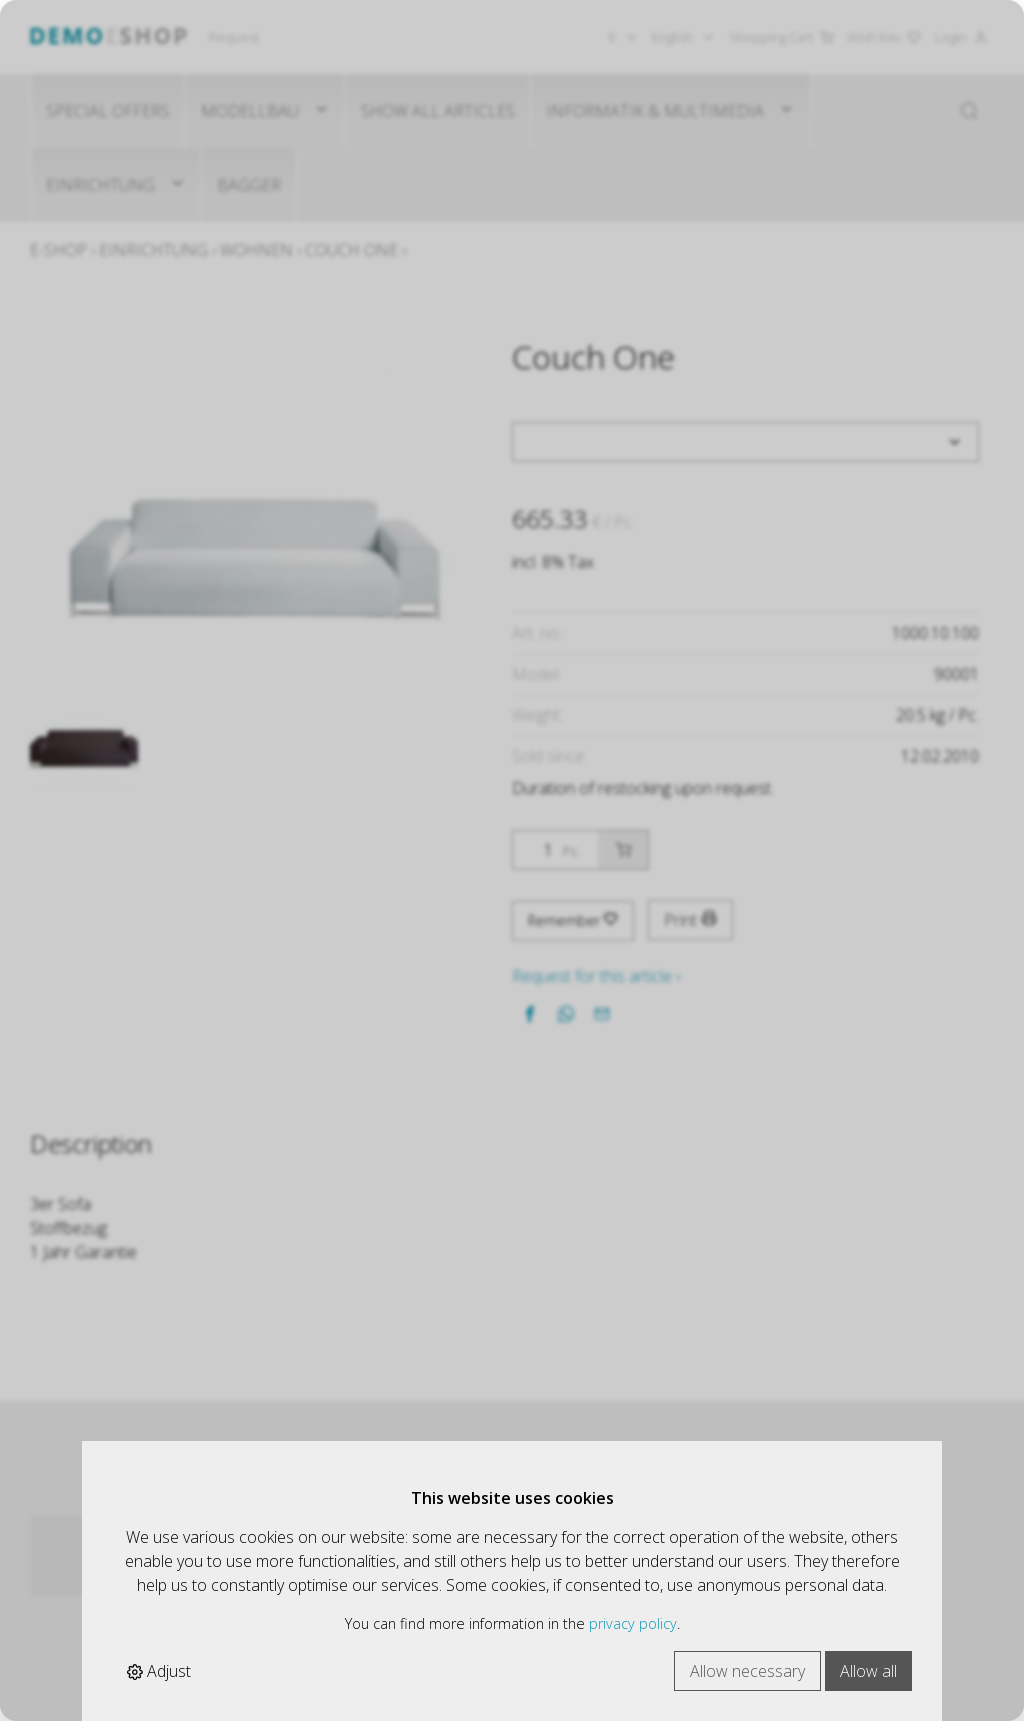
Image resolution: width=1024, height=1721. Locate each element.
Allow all (868, 1671)
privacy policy (633, 1623)
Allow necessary (747, 1671)
